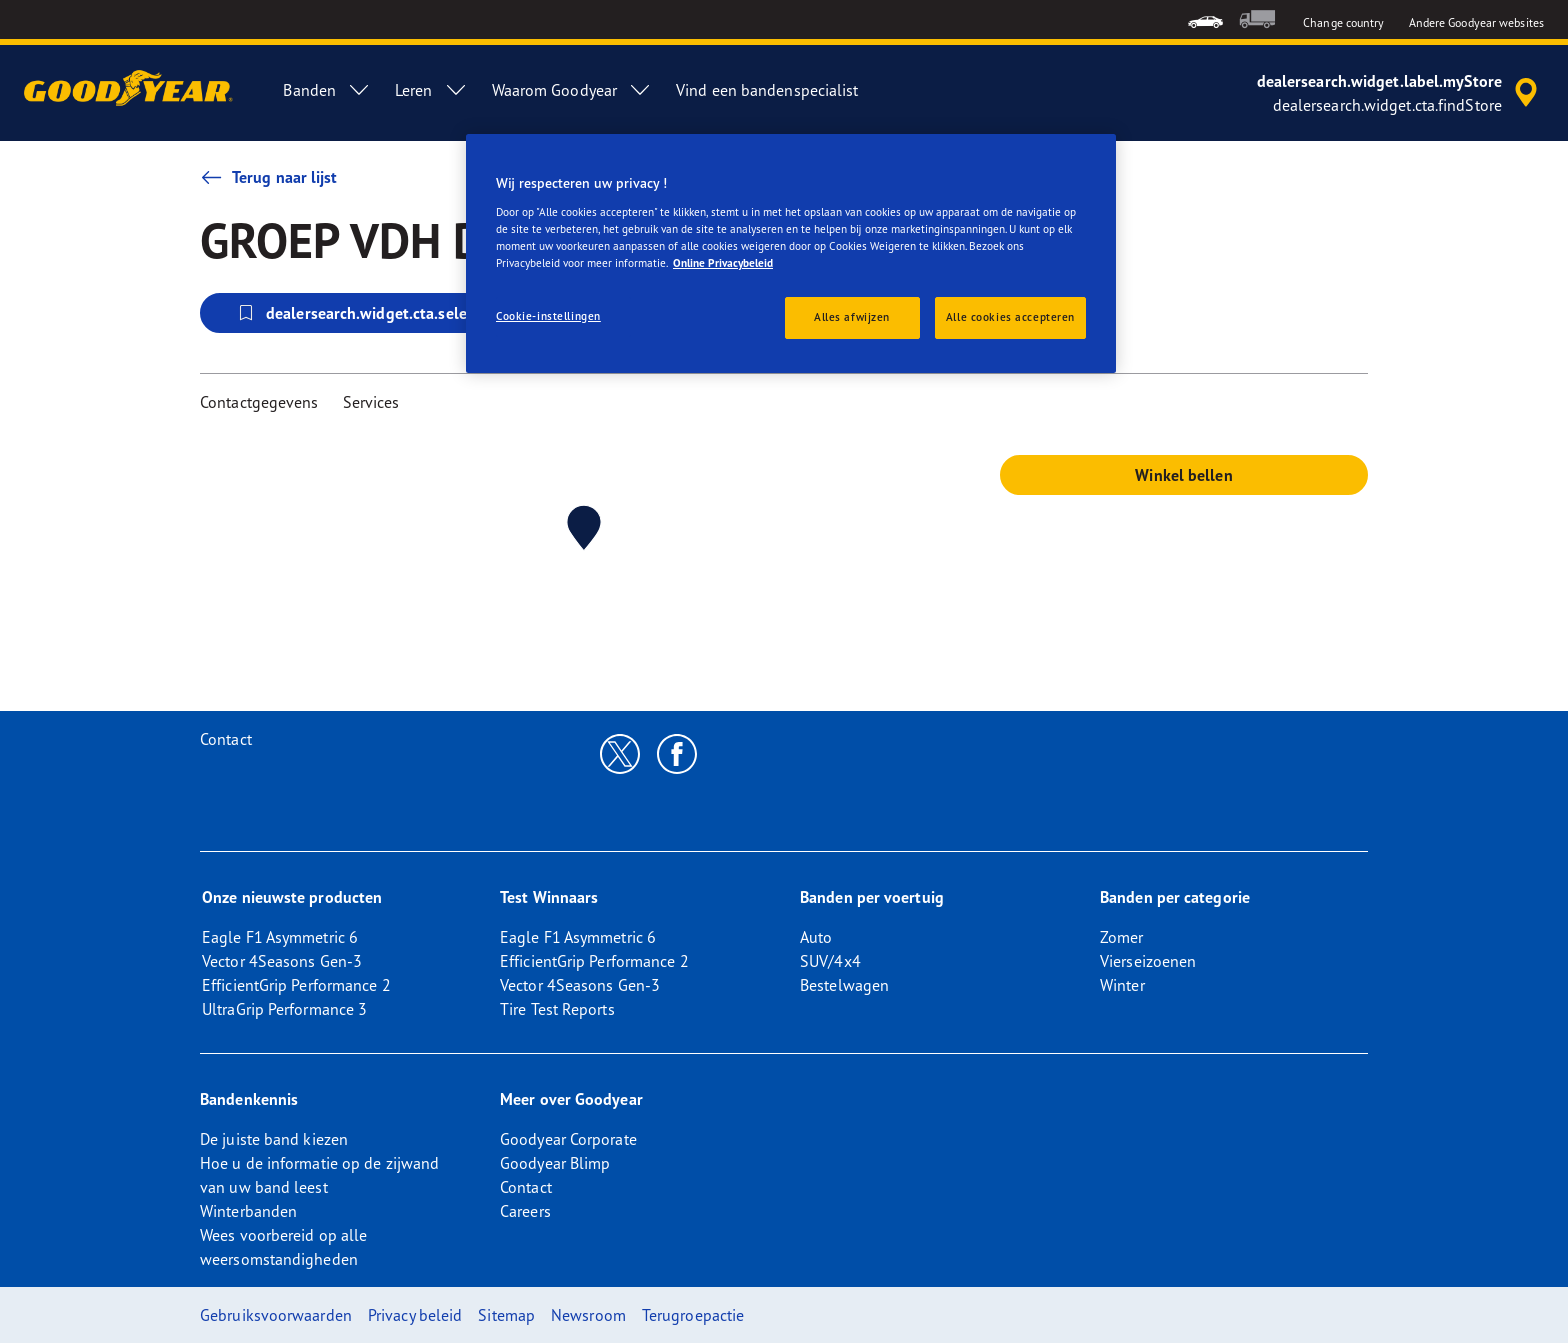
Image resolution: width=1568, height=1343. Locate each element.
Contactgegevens (259, 402)
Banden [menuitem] (327, 90)
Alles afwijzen (852, 317)
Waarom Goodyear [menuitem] (572, 90)
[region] (791, 253)
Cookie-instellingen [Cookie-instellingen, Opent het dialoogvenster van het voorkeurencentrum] (548, 316)
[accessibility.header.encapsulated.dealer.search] (1400, 93)
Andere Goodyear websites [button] (1476, 22)
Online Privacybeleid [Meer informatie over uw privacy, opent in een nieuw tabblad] (723, 263)
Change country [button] (1343, 22)
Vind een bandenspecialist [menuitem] (767, 90)
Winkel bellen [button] (1183, 475)
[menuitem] (1205, 19)
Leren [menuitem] (431, 90)
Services (371, 402)
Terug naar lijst (269, 177)
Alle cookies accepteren (1010, 317)
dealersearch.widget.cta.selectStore (376, 313)
